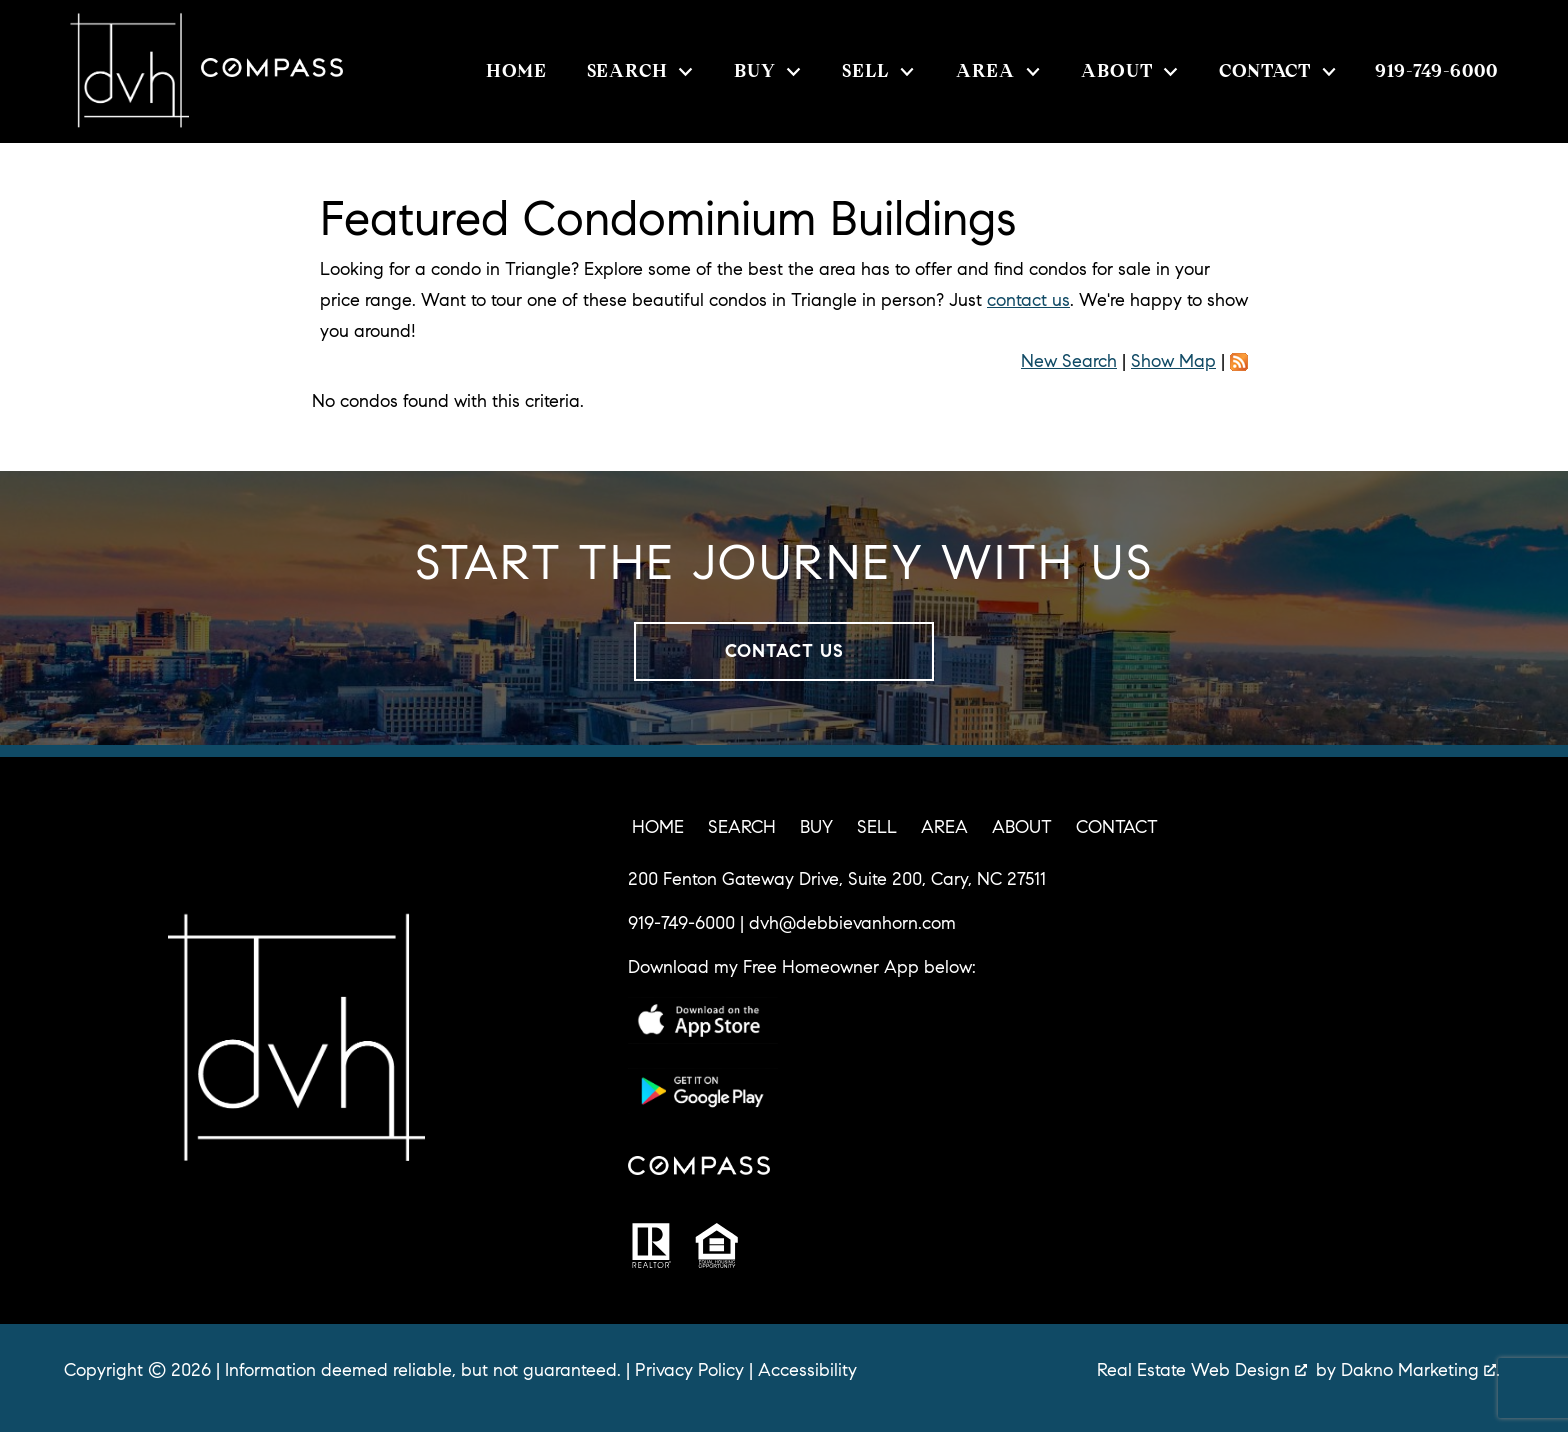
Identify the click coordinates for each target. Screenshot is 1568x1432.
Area (944, 827)
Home (516, 72)
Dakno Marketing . (1420, 1370)
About (1022, 827)
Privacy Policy (689, 1370)
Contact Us (784, 651)
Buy (816, 827)
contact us (1028, 300)
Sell (877, 827)
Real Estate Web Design (1202, 1370)
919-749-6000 (681, 923)
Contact (1117, 827)
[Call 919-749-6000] (1436, 71)
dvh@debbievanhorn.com (852, 923)
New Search (1069, 361)
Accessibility (807, 1370)
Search (742, 827)
